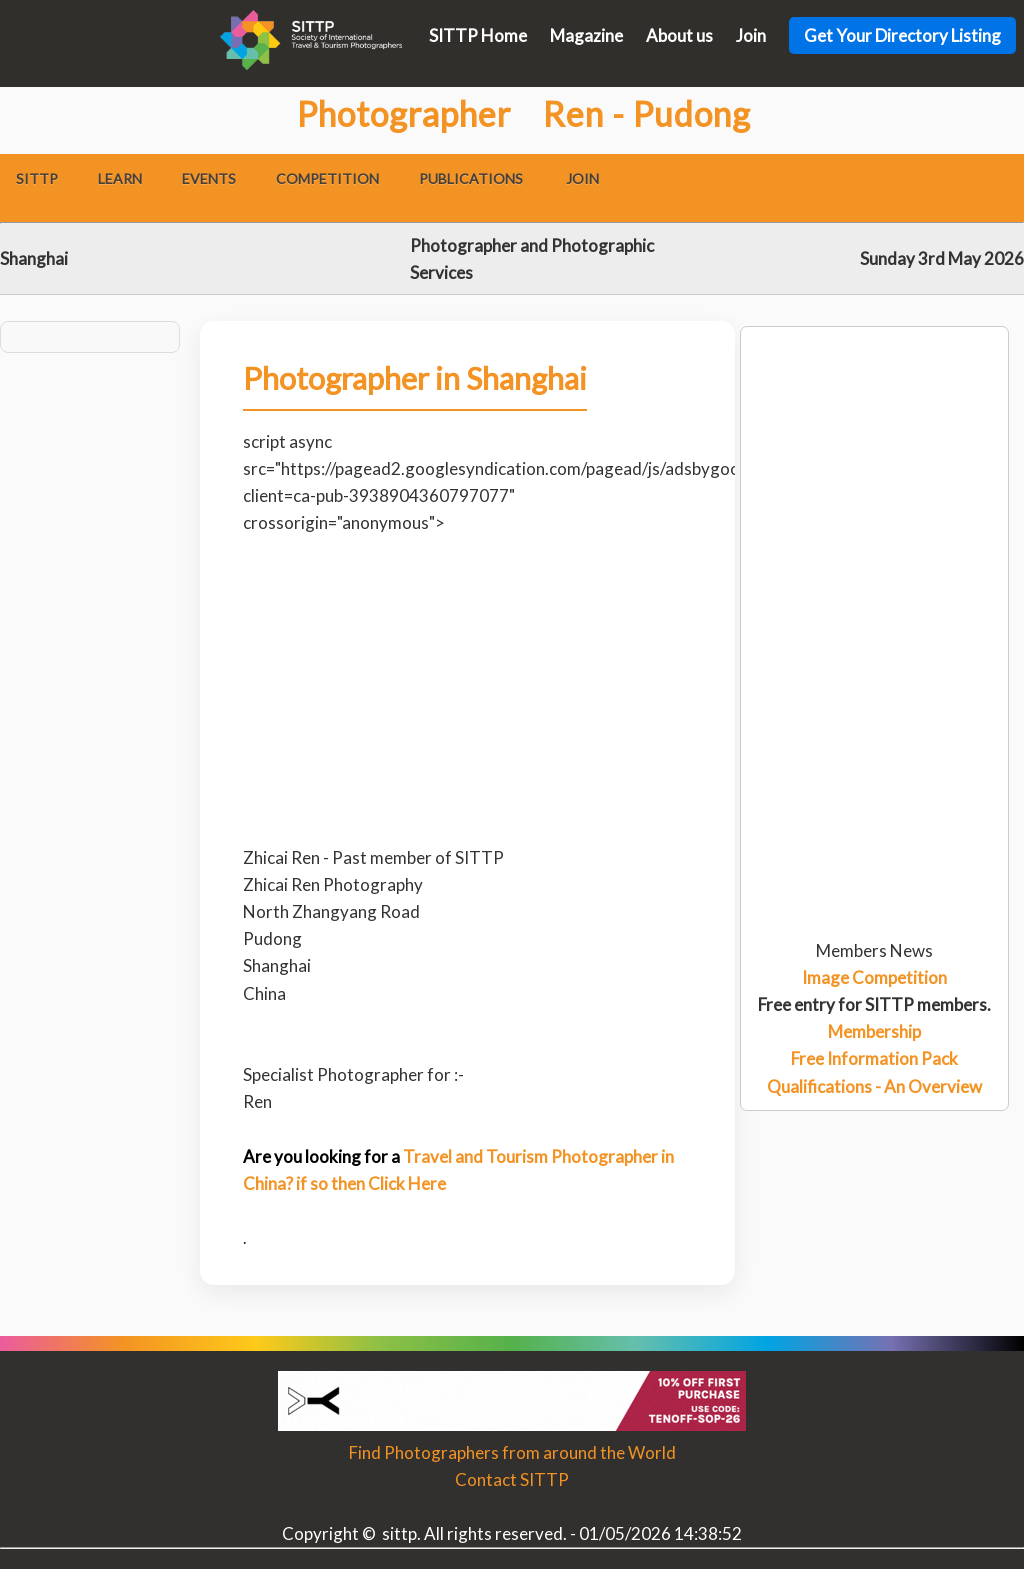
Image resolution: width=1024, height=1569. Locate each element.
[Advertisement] (874, 406)
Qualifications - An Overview (874, 1086)
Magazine (586, 35)
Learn (120, 178)
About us (679, 35)
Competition (327, 178)
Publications (471, 178)
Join (751, 35)
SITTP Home (478, 35)
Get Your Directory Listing (902, 35)
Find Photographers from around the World (512, 1452)
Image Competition (874, 977)
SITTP (37, 178)
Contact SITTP (512, 1479)
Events (209, 178)
